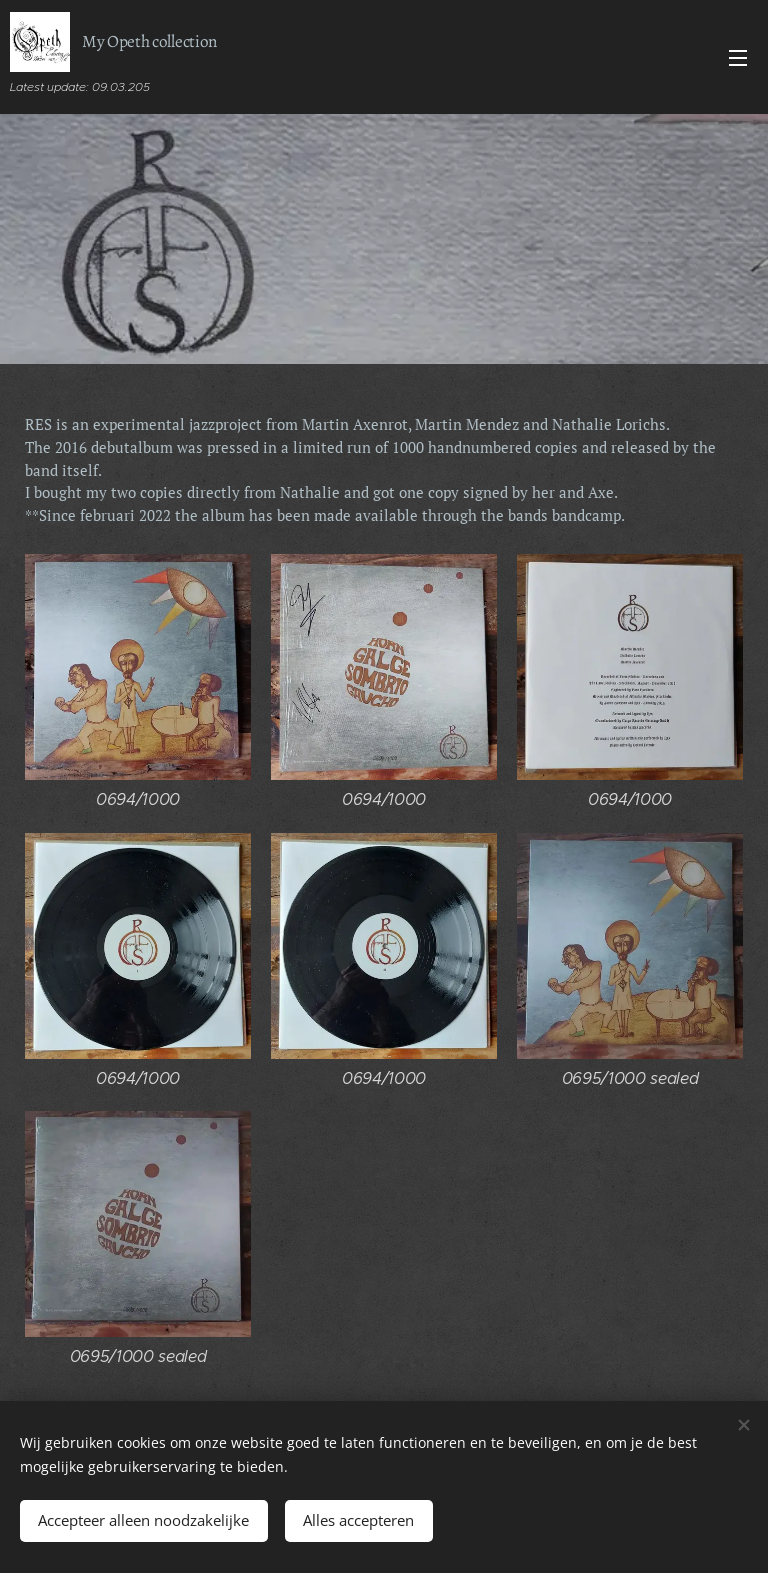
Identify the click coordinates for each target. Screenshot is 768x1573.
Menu (738, 58)
